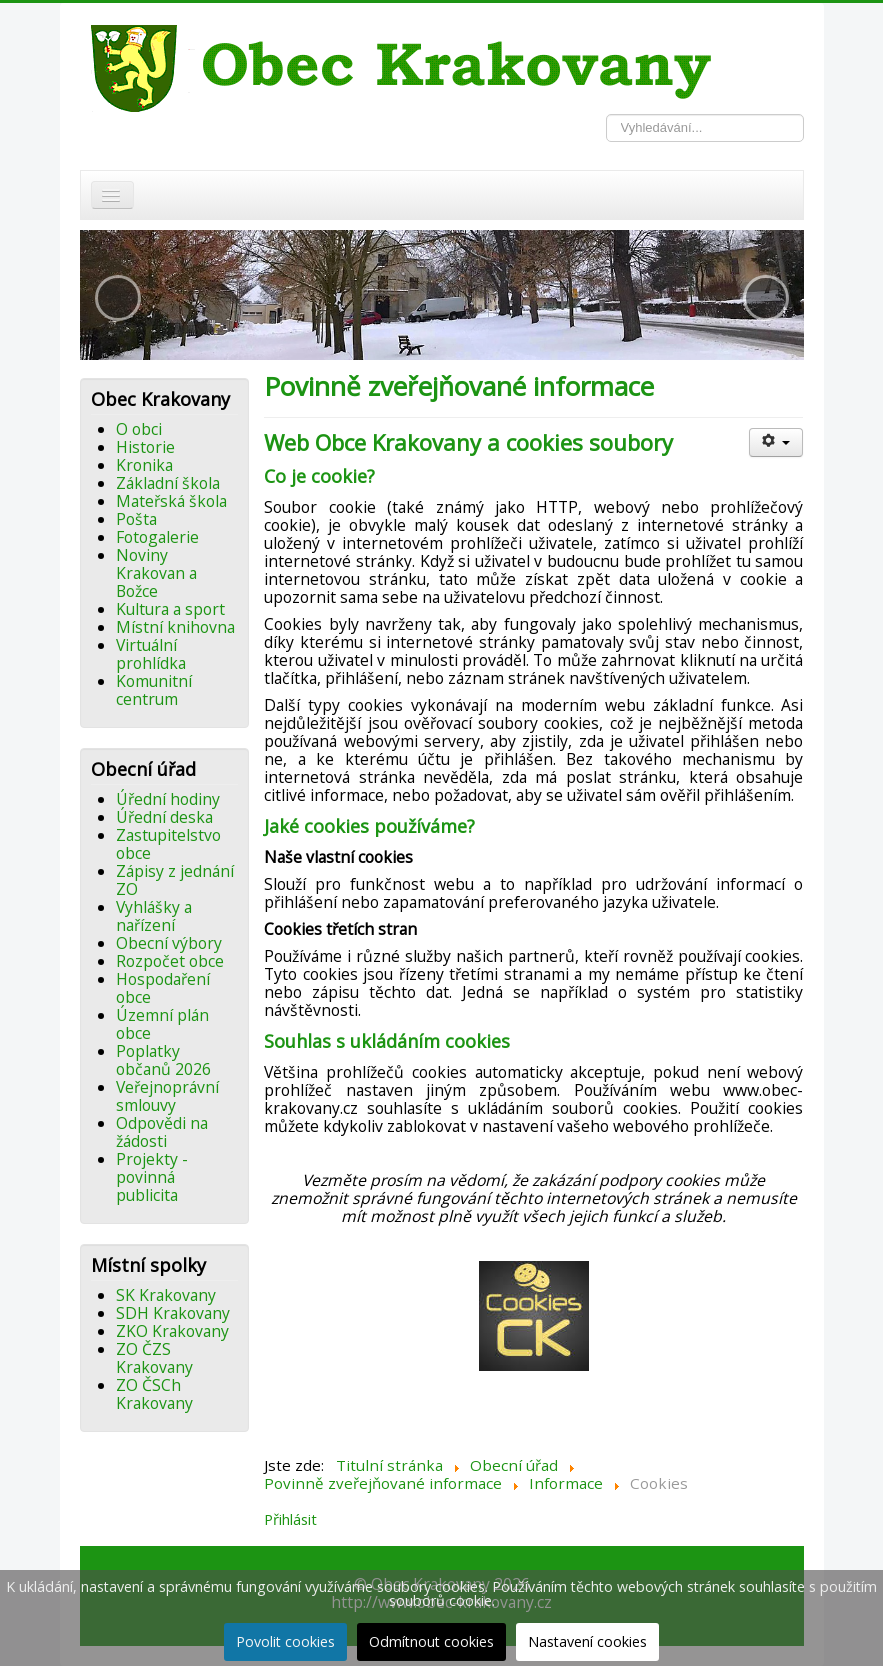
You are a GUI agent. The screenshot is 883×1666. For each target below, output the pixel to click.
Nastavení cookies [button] (587, 1641)
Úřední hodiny (168, 799)
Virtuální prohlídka (151, 654)
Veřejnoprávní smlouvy (167, 1096)
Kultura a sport (170, 609)
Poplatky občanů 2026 (163, 1060)
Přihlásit (290, 1519)
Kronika (144, 465)
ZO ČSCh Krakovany (154, 1394)
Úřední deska (164, 817)
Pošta (136, 519)
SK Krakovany (166, 1295)
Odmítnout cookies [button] (431, 1641)
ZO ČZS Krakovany (154, 1358)
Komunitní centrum (154, 690)
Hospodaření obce (163, 988)
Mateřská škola (171, 501)
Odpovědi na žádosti (162, 1132)
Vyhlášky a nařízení (154, 916)
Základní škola (168, 483)
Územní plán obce (162, 1024)
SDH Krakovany (173, 1313)
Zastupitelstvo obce (168, 844)
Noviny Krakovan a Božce (156, 573)
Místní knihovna (175, 627)
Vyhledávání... (606, 114)
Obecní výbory (169, 943)
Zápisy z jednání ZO (175, 880)
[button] (118, 298)
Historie (145, 447)
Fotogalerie (157, 537)
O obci (139, 429)
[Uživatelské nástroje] (776, 442)
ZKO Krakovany (172, 1331)
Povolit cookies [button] (285, 1641)
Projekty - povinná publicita (152, 1177)
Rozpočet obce (170, 961)
